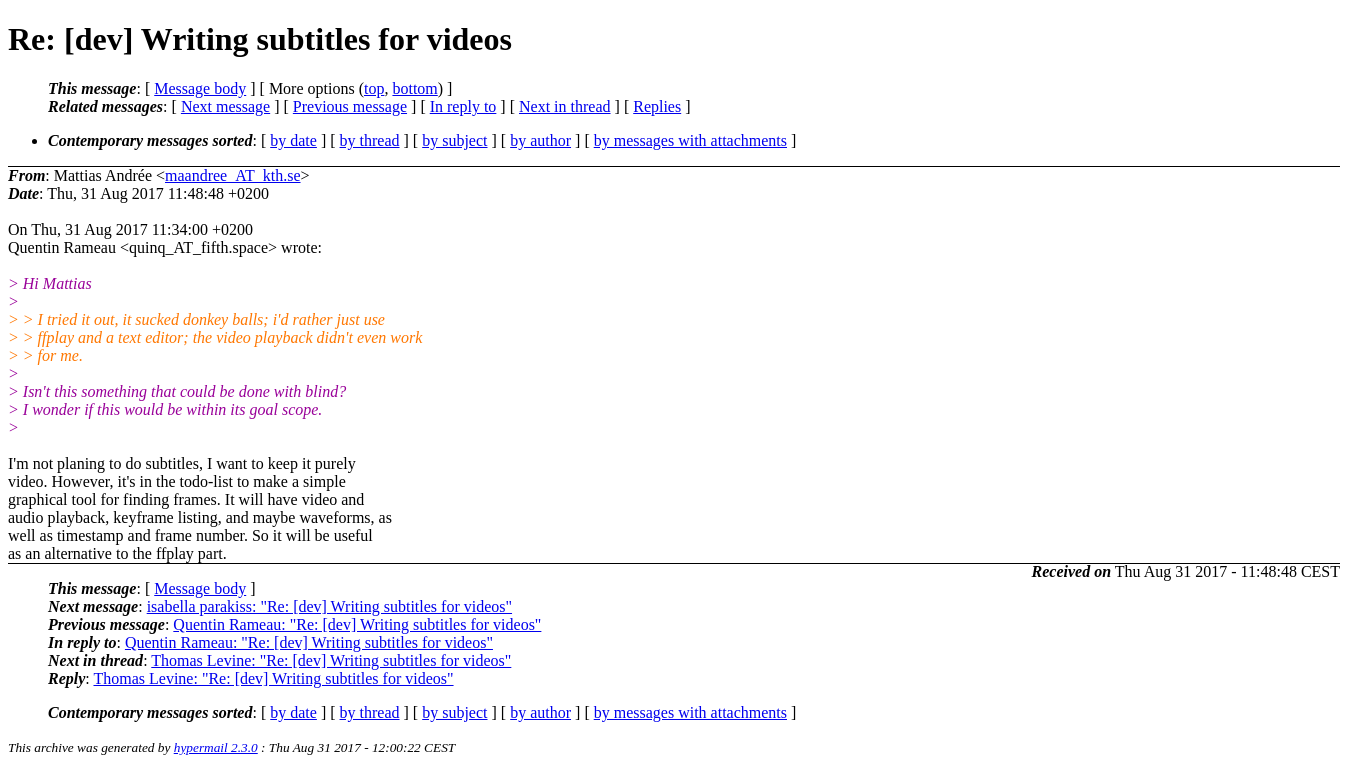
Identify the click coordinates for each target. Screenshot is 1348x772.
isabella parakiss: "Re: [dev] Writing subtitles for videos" (329, 606)
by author (540, 140)
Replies (657, 106)
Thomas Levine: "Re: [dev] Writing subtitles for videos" (331, 660)
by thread (370, 140)
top (374, 88)
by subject (454, 140)
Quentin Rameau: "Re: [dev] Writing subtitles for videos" (357, 624)
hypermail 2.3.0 (216, 747)
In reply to (463, 106)
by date (293, 140)
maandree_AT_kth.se (233, 175)
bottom (414, 88)
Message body (200, 88)
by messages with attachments (690, 140)
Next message (225, 106)
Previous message (350, 106)
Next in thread (565, 106)
